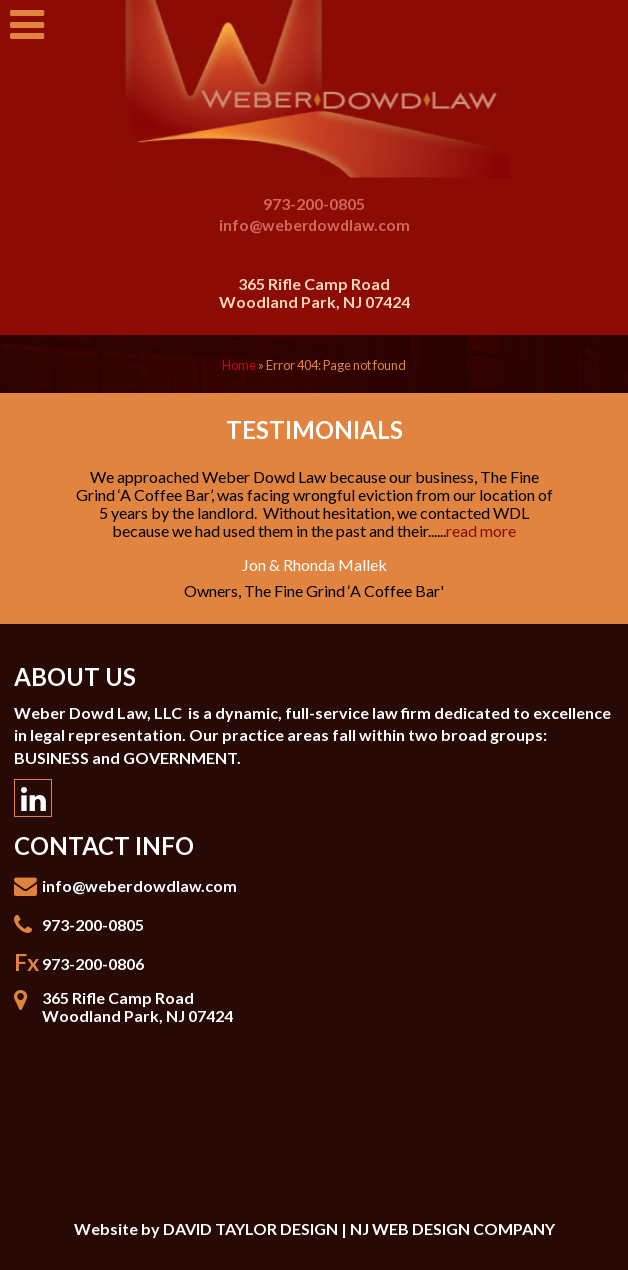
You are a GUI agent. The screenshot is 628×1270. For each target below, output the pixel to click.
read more (481, 530)
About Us (75, 676)
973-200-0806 (93, 963)
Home (239, 365)
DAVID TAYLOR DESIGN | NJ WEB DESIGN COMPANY (359, 1228)
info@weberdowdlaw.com (314, 224)
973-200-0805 (314, 203)
